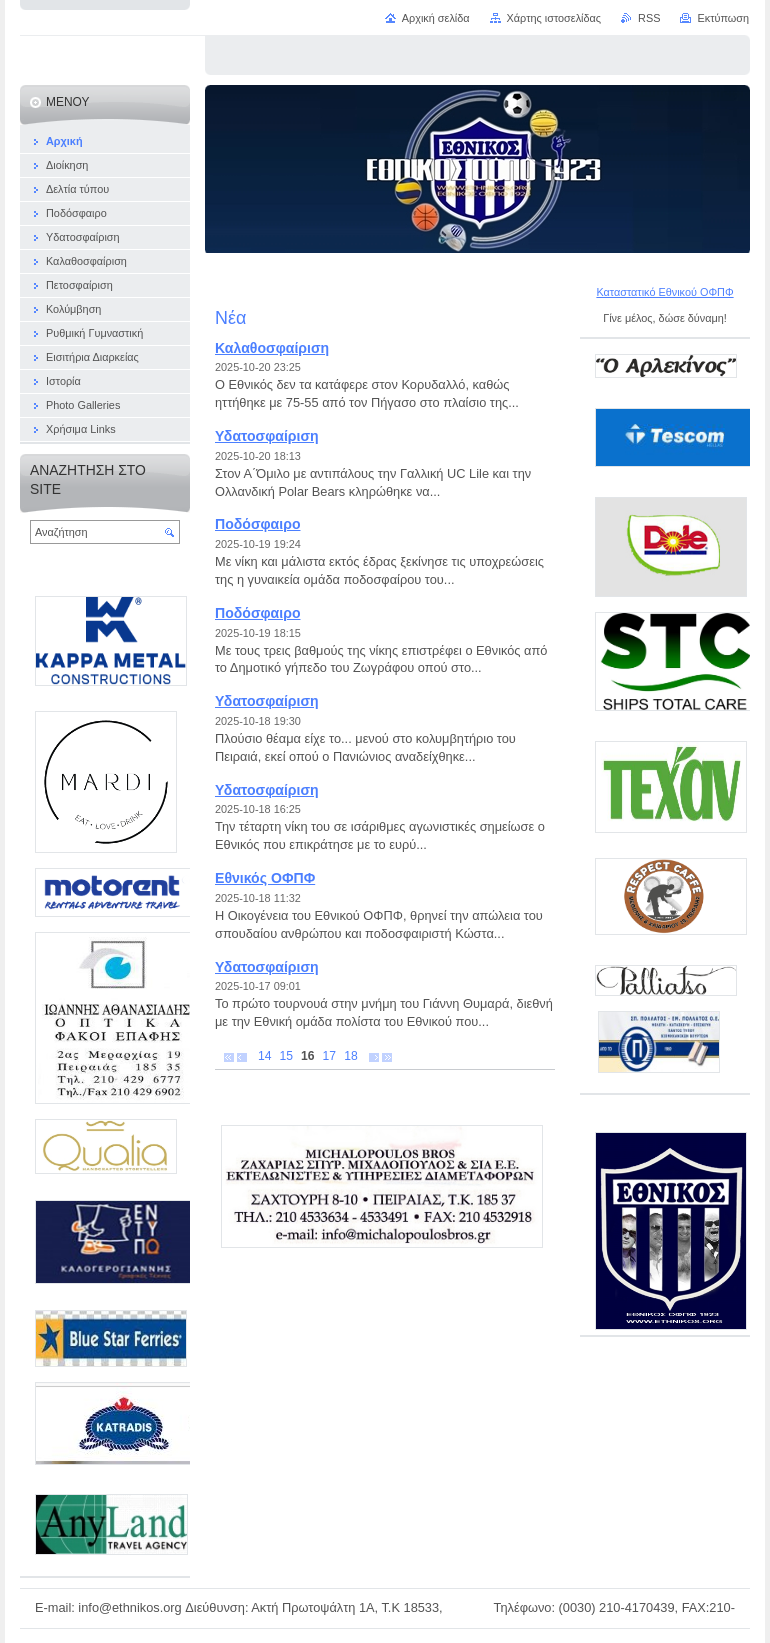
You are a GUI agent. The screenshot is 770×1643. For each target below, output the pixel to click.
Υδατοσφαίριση (267, 436)
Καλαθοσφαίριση (272, 348)
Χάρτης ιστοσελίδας (554, 18)
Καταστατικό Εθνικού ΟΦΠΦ (664, 292)
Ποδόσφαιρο (257, 524)
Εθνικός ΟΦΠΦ (265, 878)
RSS (649, 18)
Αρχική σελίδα (436, 18)
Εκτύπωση (723, 18)
